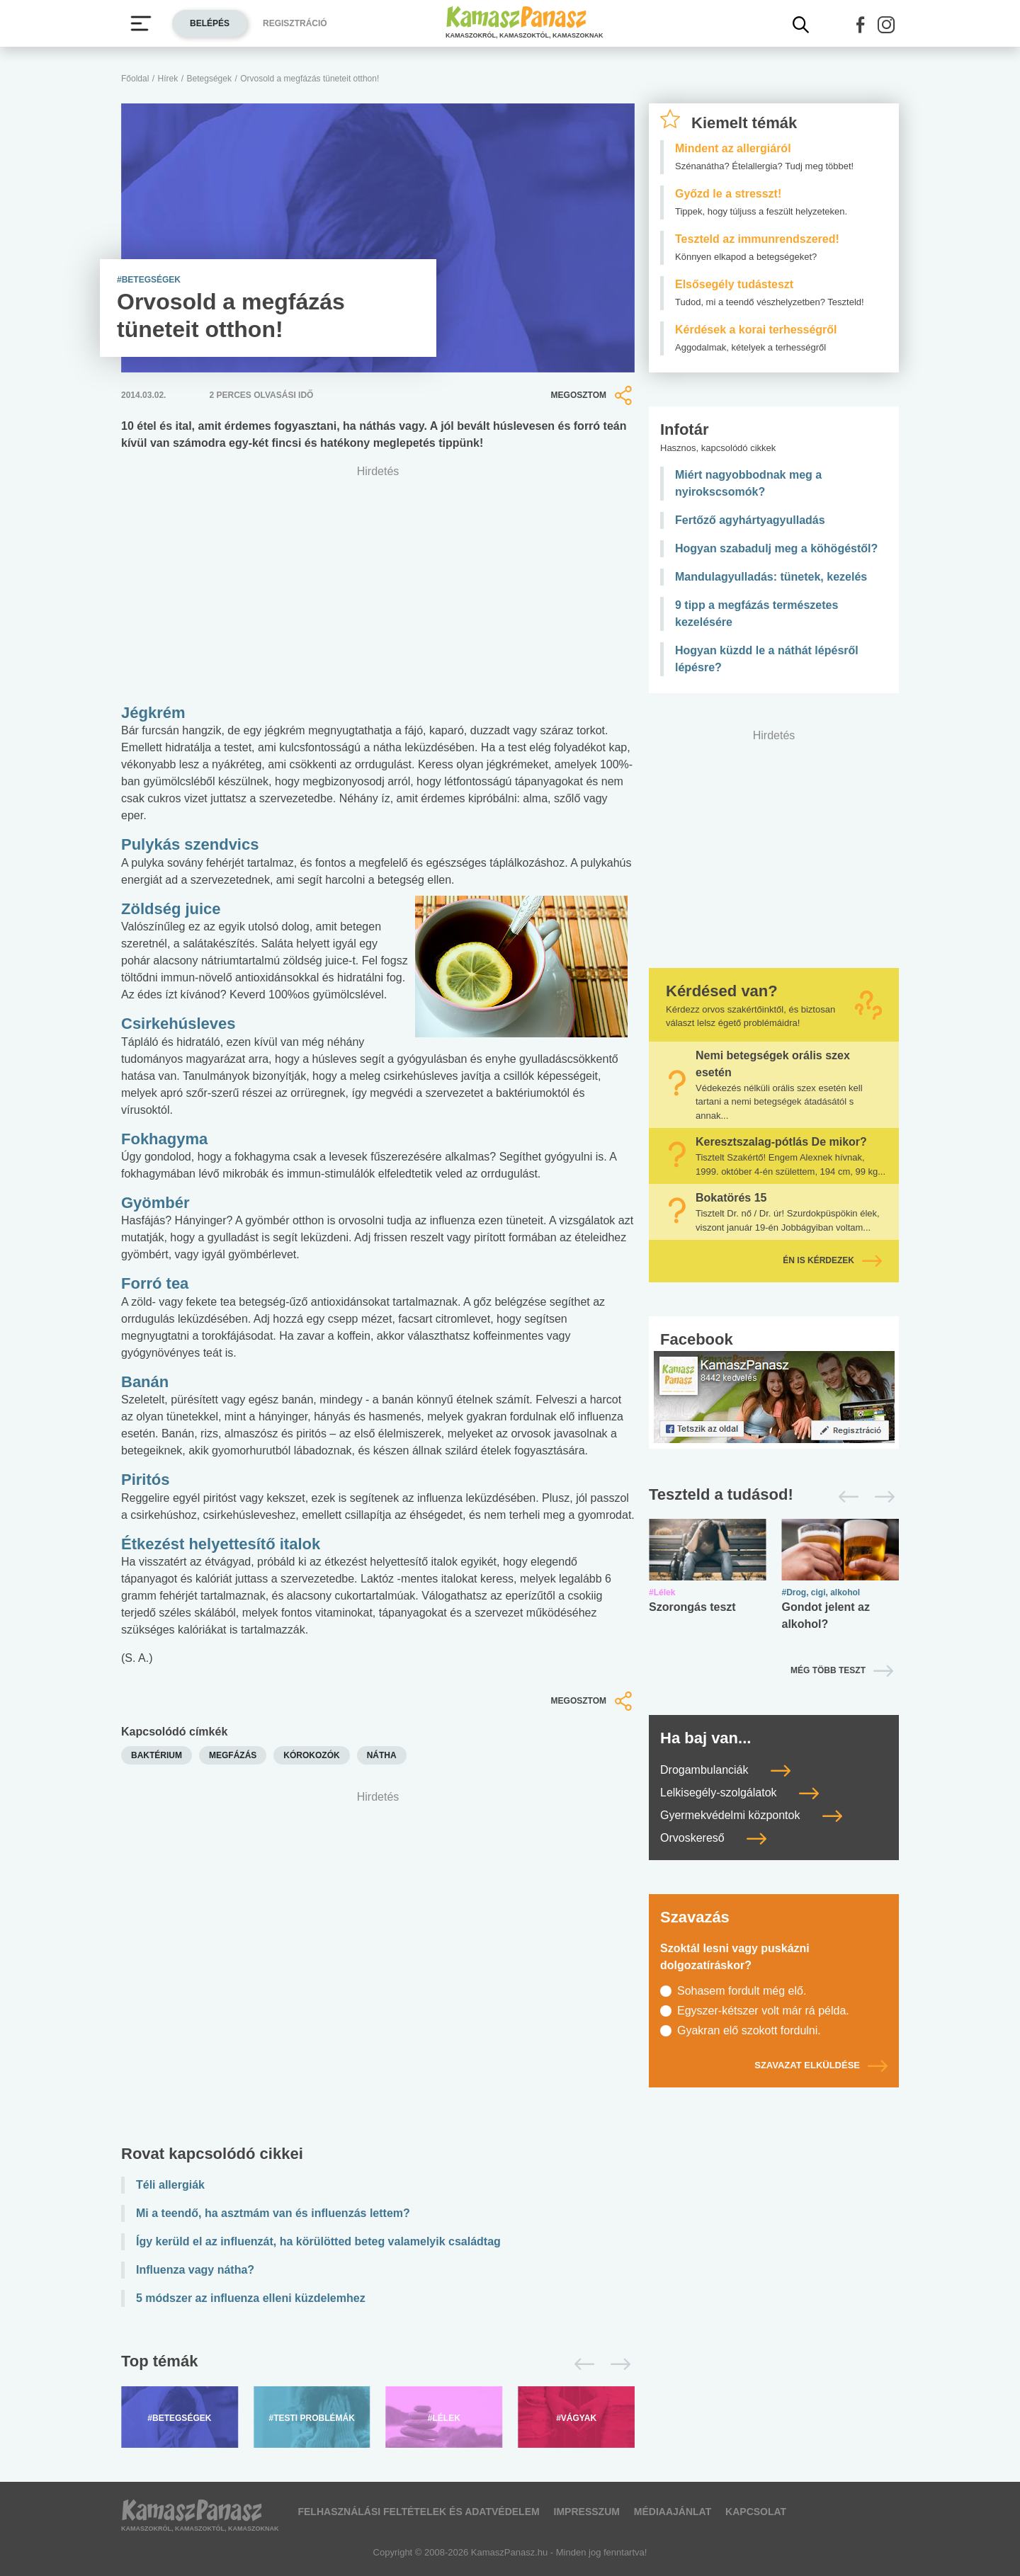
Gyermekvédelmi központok (751, 1815)
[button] (860, 24)
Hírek (168, 79)
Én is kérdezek (832, 1260)
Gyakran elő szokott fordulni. (749, 2030)
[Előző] (580, 2364)
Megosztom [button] (593, 395)
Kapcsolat (755, 2511)
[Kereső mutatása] (801, 24)
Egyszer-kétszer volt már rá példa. (763, 2011)
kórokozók (311, 1755)
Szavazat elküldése (821, 2065)
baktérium (156, 1755)
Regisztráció (295, 23)
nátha (382, 1755)
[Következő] (617, 2364)
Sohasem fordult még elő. (741, 1991)
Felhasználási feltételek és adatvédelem (418, 2511)
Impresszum (587, 2511)
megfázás (232, 1755)
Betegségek (209, 79)
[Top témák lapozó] (378, 2364)
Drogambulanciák (725, 1770)
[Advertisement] (378, 1971)
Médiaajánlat (672, 2511)
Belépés (210, 23)
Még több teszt (828, 1670)
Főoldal (135, 79)
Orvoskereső (713, 1838)
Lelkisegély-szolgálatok (739, 1792)
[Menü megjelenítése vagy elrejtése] (141, 23)
